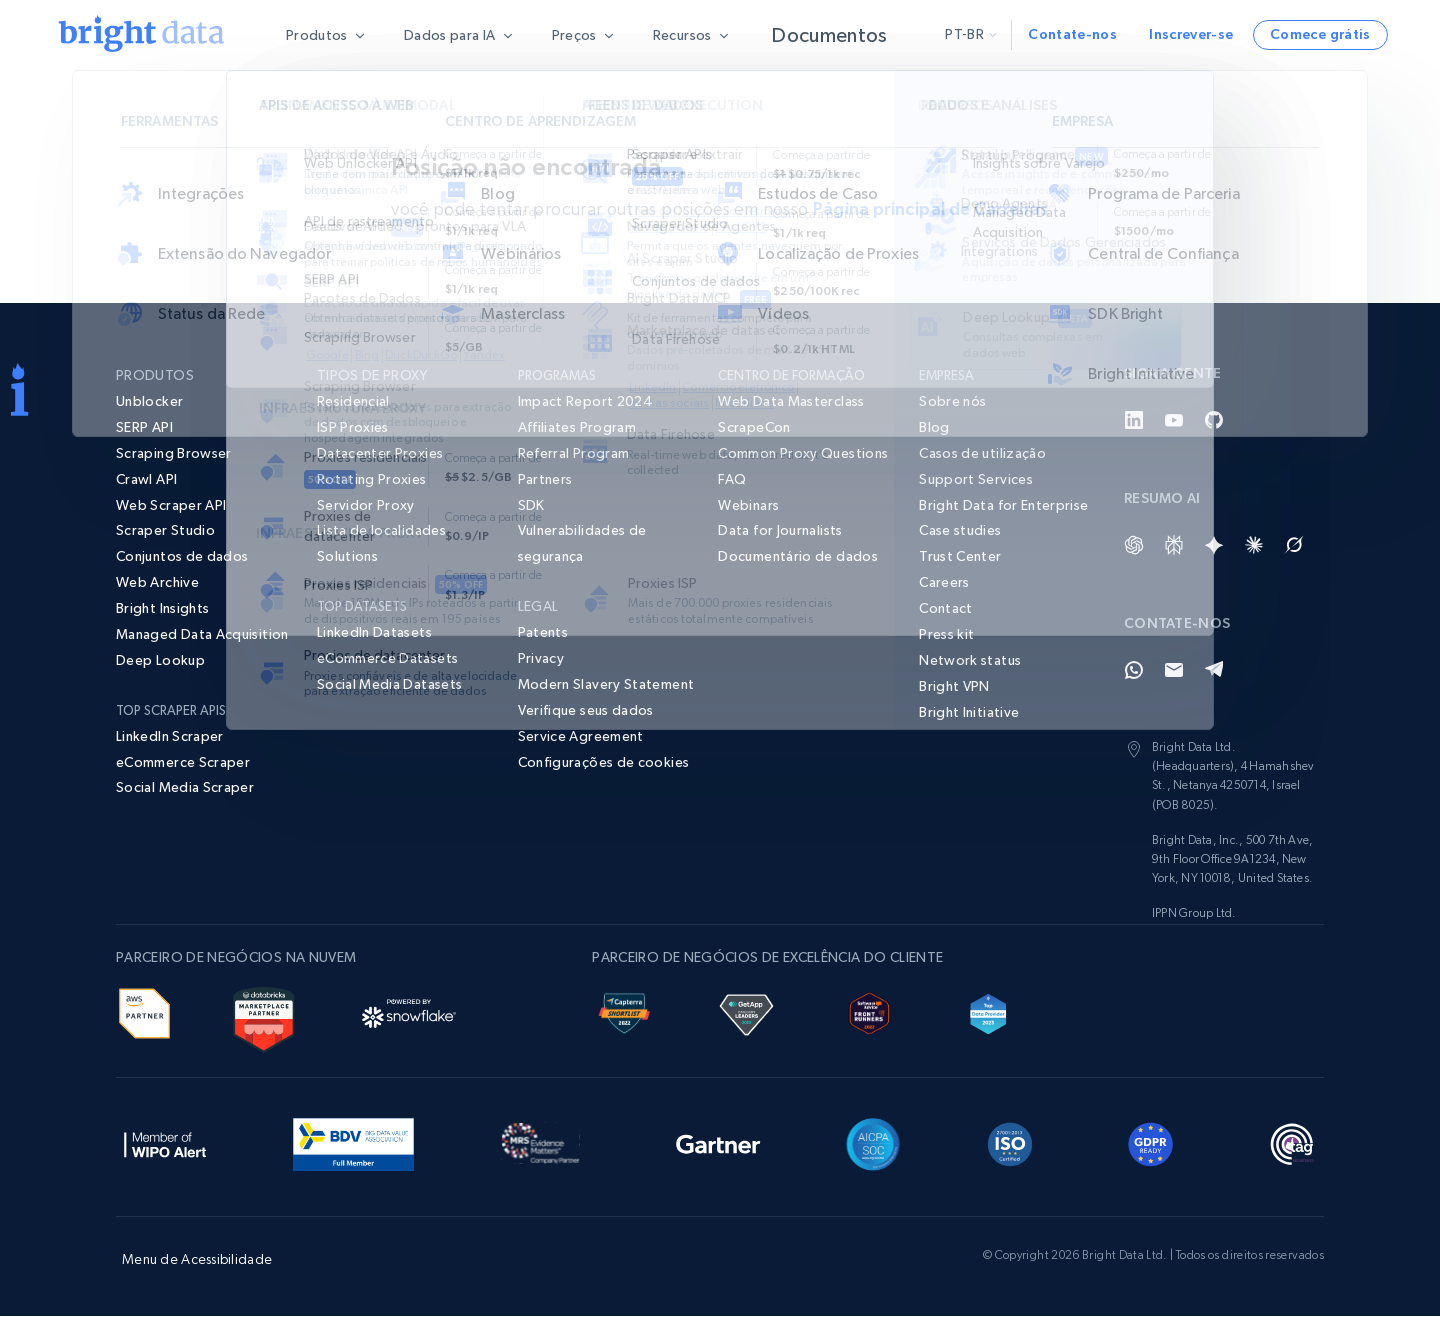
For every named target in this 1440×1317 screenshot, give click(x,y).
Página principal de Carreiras (930, 209)
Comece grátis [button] (1320, 34)
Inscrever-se (1191, 34)
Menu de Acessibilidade (197, 1260)
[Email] (1174, 671)
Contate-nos (1072, 34)
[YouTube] (1174, 421)
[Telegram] (1214, 671)
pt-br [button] (971, 34)
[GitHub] (1214, 421)
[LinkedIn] (1134, 421)
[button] (608, 764)
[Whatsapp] (1134, 671)
